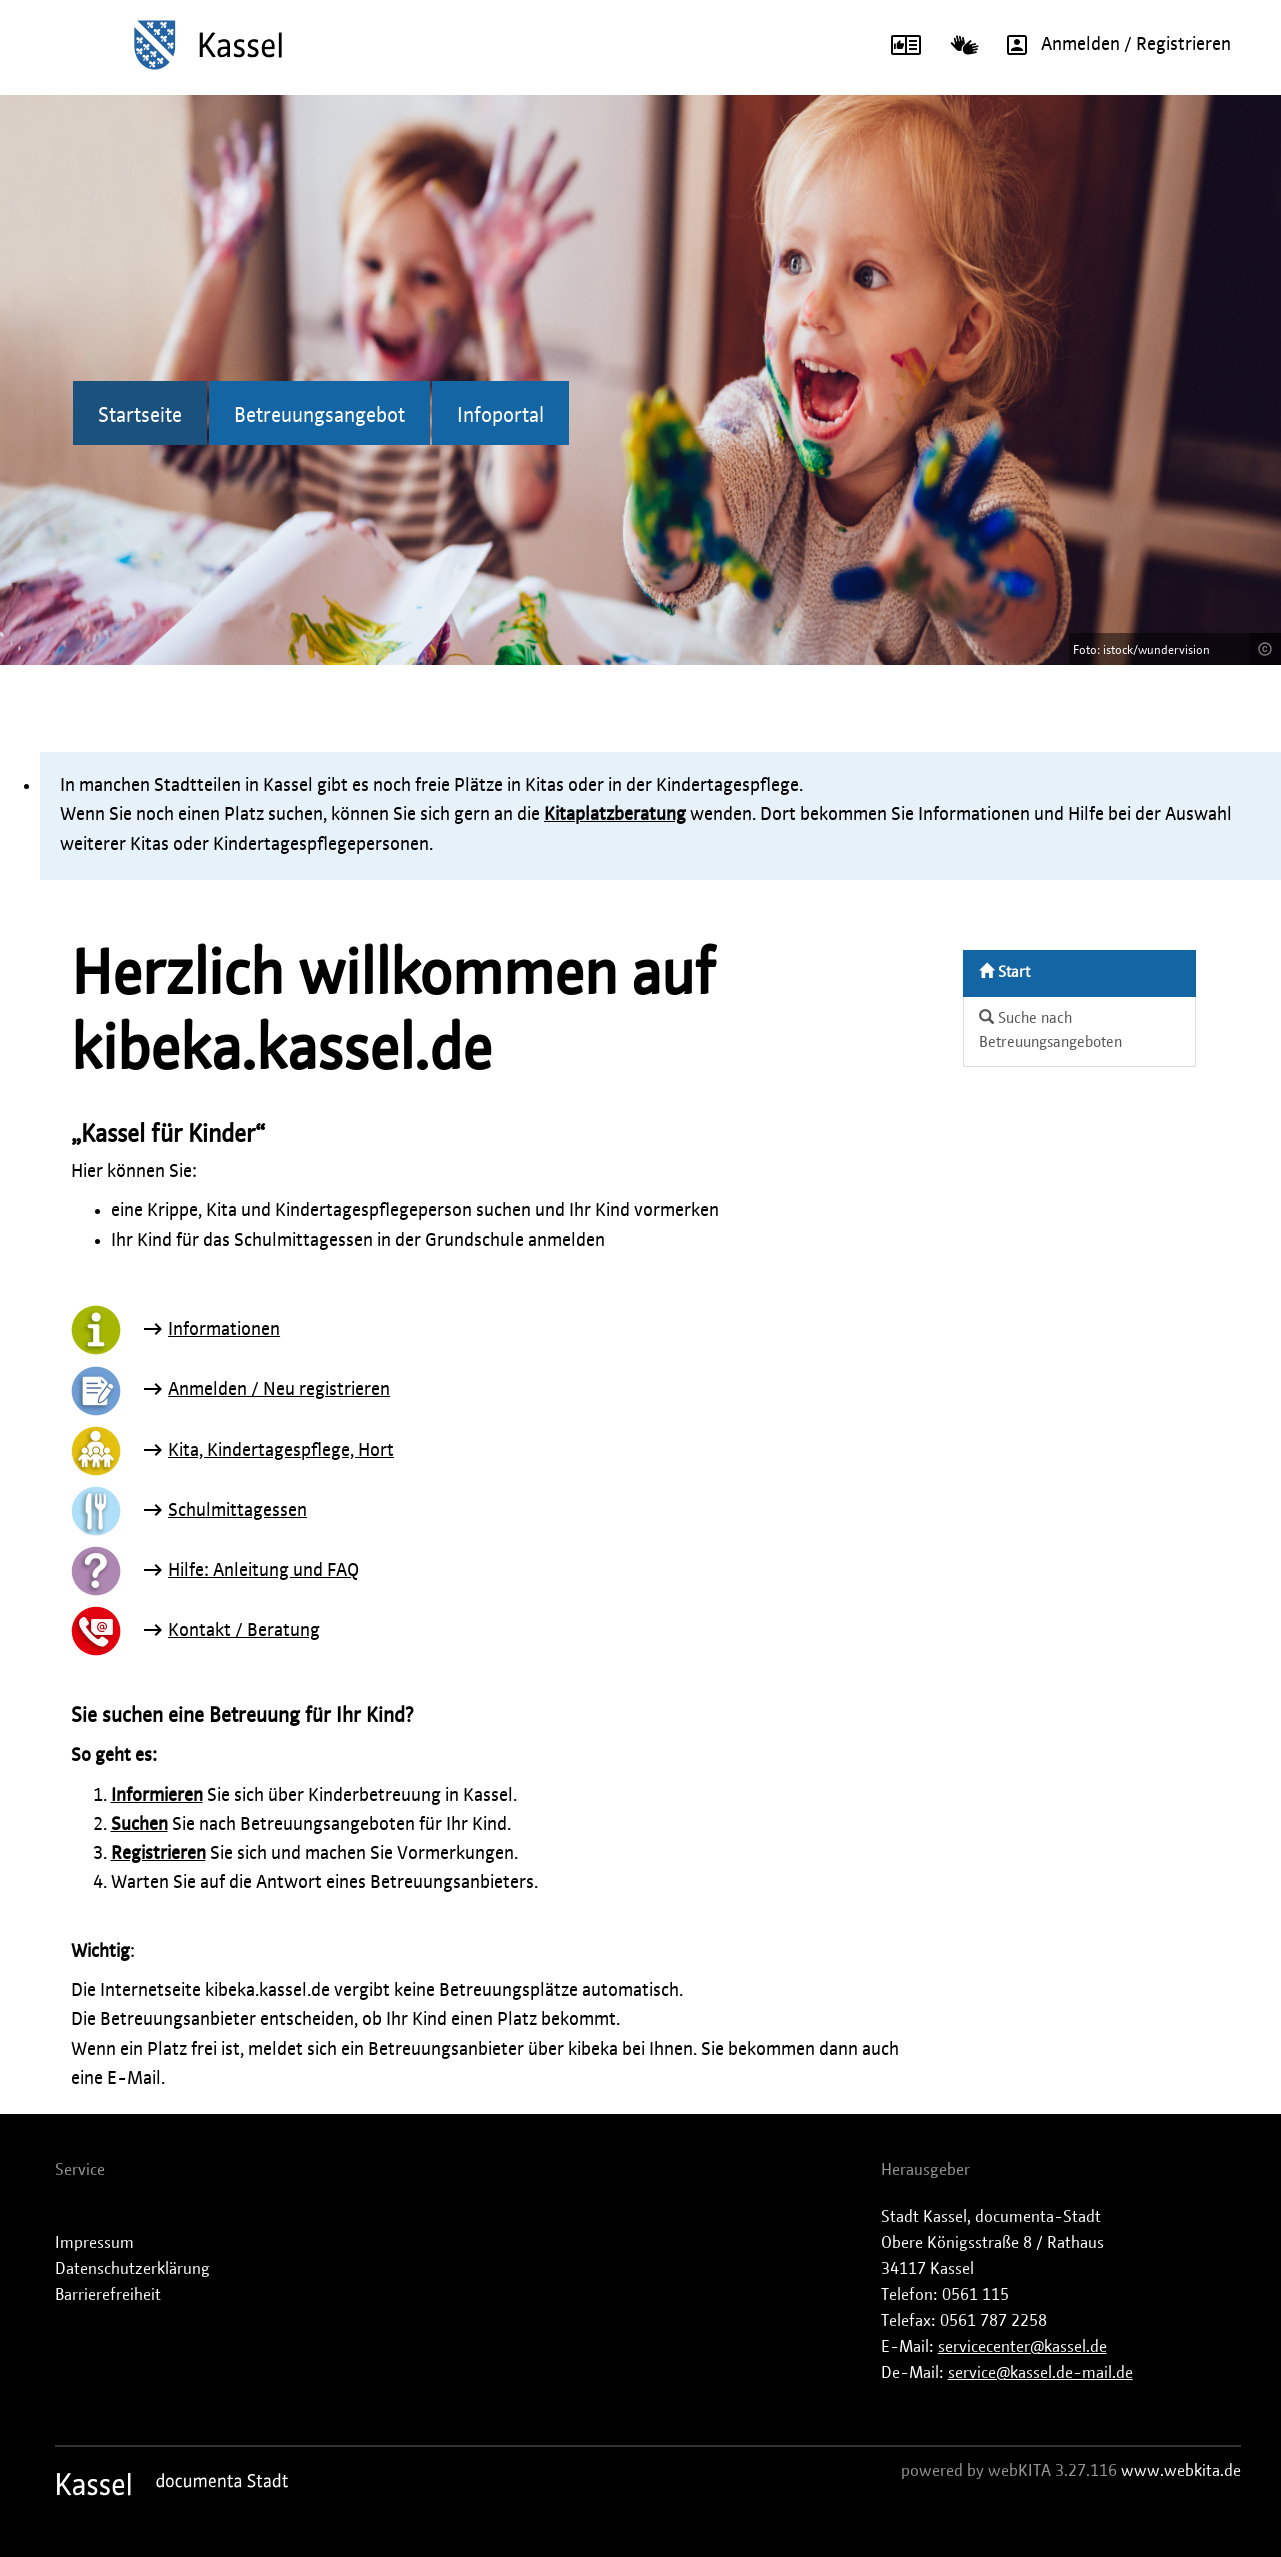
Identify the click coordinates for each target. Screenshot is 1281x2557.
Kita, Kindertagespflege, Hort (281, 1451)
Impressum (94, 2243)
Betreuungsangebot (319, 416)
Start (1004, 971)
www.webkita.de (1181, 2471)
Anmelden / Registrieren (1112, 45)
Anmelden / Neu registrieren (279, 1390)
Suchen (139, 1825)
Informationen (224, 1330)
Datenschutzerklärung (132, 2269)
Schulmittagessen (237, 1511)
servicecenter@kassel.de (1022, 2347)
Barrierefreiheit (108, 2295)
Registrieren (158, 1854)
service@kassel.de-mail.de (1040, 2373)
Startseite (140, 416)
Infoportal (500, 416)
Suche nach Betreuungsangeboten (1050, 1030)
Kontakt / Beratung (244, 1631)
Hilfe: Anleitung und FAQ (263, 1571)
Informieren (157, 1796)
